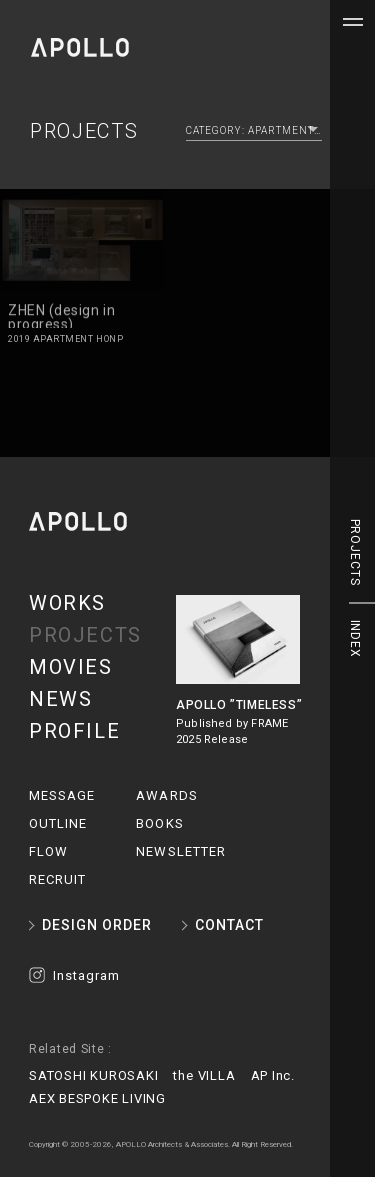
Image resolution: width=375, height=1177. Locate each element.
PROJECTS (85, 635)
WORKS (67, 603)
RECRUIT (57, 879)
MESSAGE (62, 795)
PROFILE (74, 731)
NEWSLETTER (180, 851)
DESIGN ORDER (97, 925)
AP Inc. (273, 1075)
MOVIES (71, 667)
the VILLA (204, 1075)
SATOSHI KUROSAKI (93, 1075)
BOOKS (159, 823)
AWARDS (166, 795)
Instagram (86, 975)
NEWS (60, 699)
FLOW (48, 851)
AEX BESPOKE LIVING (97, 1098)
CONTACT (229, 925)
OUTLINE (58, 823)
